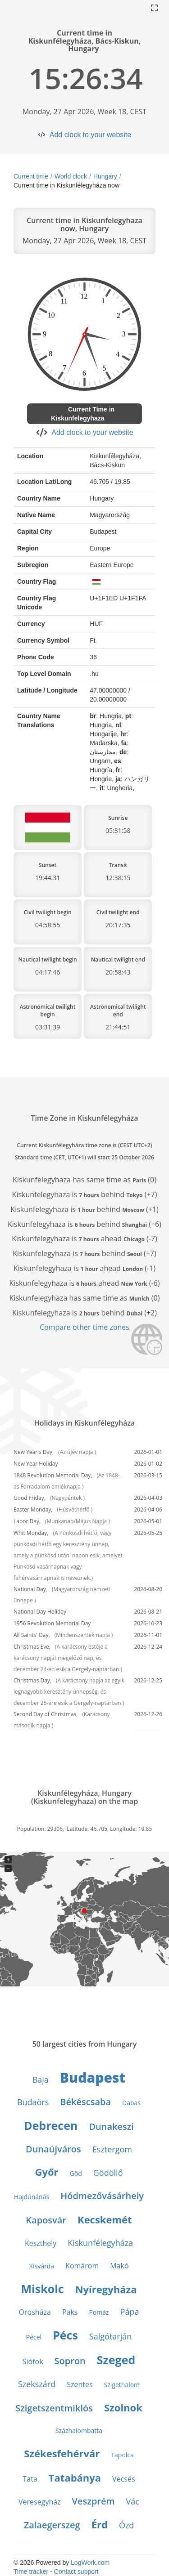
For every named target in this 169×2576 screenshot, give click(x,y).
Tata (30, 2479)
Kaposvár (46, 2220)
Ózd (126, 2525)
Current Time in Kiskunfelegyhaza (82, 414)
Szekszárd (36, 2384)
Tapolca (122, 2455)
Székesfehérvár (62, 2453)
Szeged (116, 2359)
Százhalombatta (78, 2430)
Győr (47, 2171)
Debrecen (51, 2125)
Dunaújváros (53, 2149)
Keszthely (40, 2243)
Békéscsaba (85, 2102)
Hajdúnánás (31, 2196)
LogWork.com (90, 2562)
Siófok (33, 2361)
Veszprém (93, 2501)
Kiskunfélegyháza (100, 2242)
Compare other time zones (84, 1327)
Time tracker (31, 2571)
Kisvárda (41, 2266)
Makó (119, 2266)
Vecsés (123, 2479)
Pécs (65, 2335)
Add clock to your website (90, 135)
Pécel (33, 2337)
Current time (31, 176)
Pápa (129, 2311)
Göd (76, 2173)
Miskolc (42, 2288)
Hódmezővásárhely (102, 2196)
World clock (71, 176)
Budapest (92, 2077)
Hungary (105, 176)
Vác (132, 2501)
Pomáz (99, 2312)
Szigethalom (122, 2384)
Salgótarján (110, 2336)
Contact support (76, 2571)
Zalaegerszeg (52, 2525)
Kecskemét (105, 2219)
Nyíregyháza (106, 2289)
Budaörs (33, 2102)
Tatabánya (75, 2477)
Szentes (79, 2384)
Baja (40, 2079)
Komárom (82, 2266)
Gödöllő (108, 2172)
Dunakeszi (111, 2126)
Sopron (70, 2361)
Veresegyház (39, 2502)
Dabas (131, 2102)
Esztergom (112, 2149)
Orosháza (35, 2312)
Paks (70, 2312)
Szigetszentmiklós (54, 2408)
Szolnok (123, 2407)
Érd (99, 2524)
